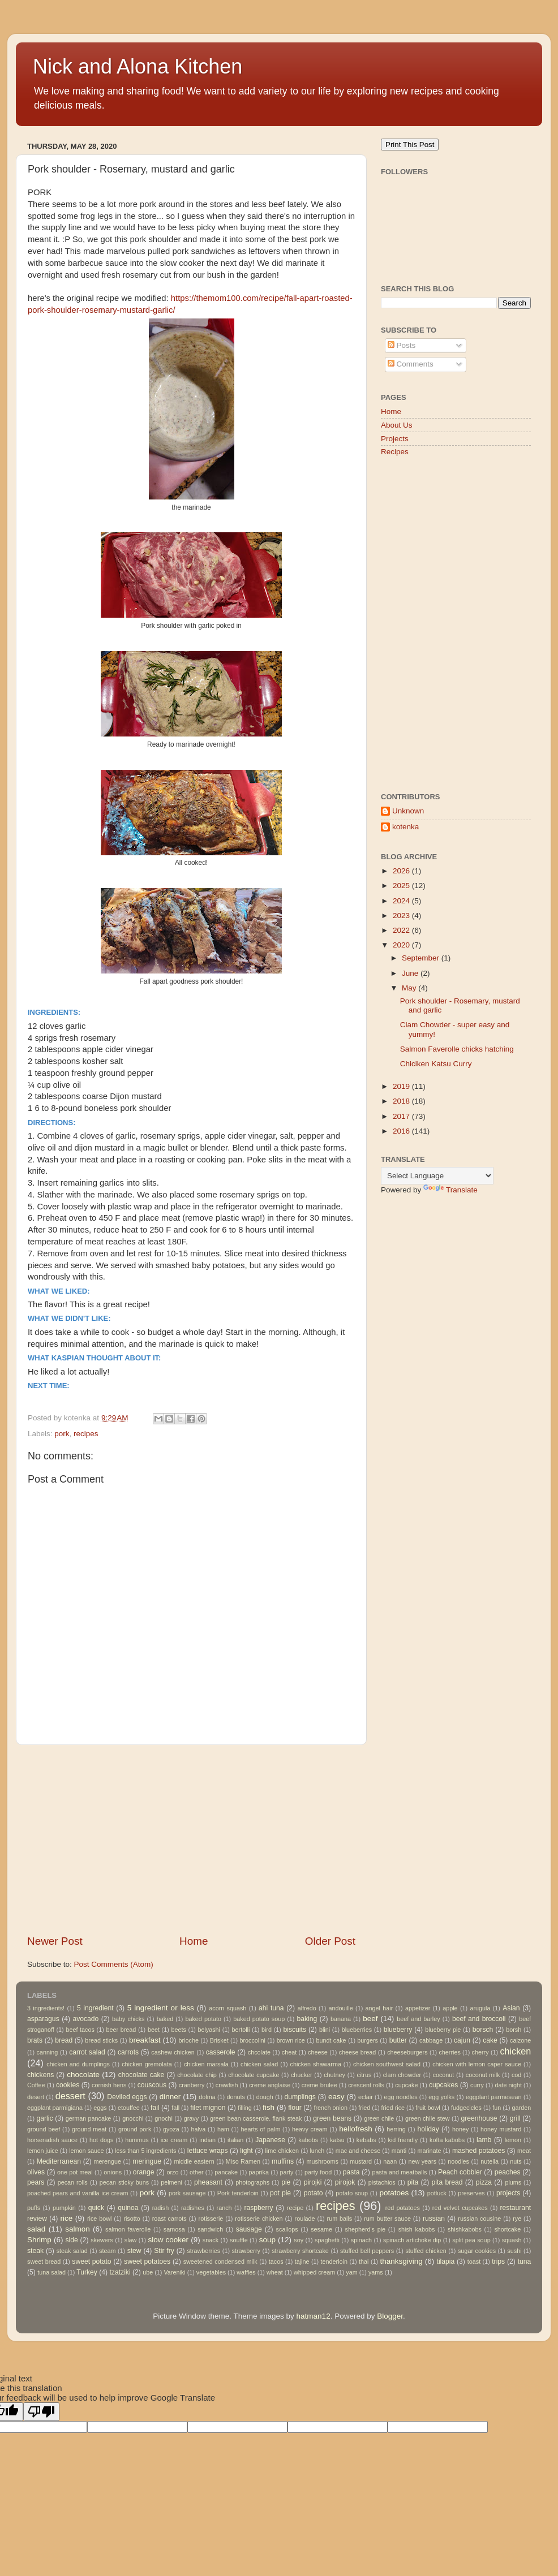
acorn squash (227, 2008)
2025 (402, 885)
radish (160, 2207)
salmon (77, 2229)
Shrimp (39, 2239)
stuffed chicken (425, 2250)
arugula (480, 2008)
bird (266, 2029)
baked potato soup (259, 2018)
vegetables (211, 2272)
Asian (511, 2008)
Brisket (219, 2040)
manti (399, 2150)
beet (154, 2029)
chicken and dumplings (78, 2064)
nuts (515, 2161)
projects (508, 2193)
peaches (508, 2172)
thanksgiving (401, 2261)
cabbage (431, 2040)
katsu (337, 2139)
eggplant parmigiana (55, 2107)
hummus (136, 2139)
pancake (226, 2172)
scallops (287, 2229)
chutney (334, 2074)
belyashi (209, 2029)
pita (413, 2182)
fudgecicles (466, 2107)
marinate (429, 2150)
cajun (462, 2040)
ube (148, 2272)
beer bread (121, 2029)
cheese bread (357, 2052)
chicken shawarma (315, 2064)
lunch (317, 2150)
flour (295, 2108)
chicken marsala (206, 2064)
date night (508, 2085)
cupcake (406, 2085)
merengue (108, 2161)
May (410, 988)
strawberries (203, 2250)
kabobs (308, 2139)
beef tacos (80, 2029)
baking (307, 2019)
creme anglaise (269, 2085)
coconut (443, 2074)
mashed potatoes (478, 2151)
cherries (449, 2052)
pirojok (345, 2182)
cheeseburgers (407, 2052)
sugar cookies (477, 2250)
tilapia (446, 2261)
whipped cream (314, 2272)
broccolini (252, 2040)
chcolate (259, 2052)
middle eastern (194, 2161)
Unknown (408, 811)
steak (35, 2251)
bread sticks (101, 2040)
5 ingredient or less (160, 2008)
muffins (283, 2161)
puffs (33, 2207)
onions (113, 2172)
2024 (402, 901)
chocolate (83, 2074)
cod (516, 2074)
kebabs (366, 2139)
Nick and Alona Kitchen (137, 66)
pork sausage (187, 2193)
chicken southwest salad (386, 2064)
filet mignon (207, 2108)
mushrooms (322, 2161)
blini (324, 2029)
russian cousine (479, 2218)
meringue (146, 2161)
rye (517, 2218)
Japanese (270, 2140)
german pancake (88, 2118)
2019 (402, 1086)
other (197, 2172)
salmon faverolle (128, 2229)
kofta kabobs (447, 2139)
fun (496, 2107)
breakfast (145, 2040)
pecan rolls (73, 2182)
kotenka (405, 826)
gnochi (163, 2118)
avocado (85, 2019)
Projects (395, 438)
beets (178, 2029)
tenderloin (334, 2261)
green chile (379, 2118)
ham (223, 2129)
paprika (259, 2172)
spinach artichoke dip (412, 2240)
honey (460, 2129)
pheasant (208, 2182)
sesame (321, 2229)
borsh (513, 2029)
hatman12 (313, 2316)
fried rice (393, 2107)
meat (524, 2150)
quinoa (128, 2208)
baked (165, 2018)
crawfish (227, 2085)
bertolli (241, 2029)
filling (245, 2107)
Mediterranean (59, 2161)
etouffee (129, 2107)
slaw (131, 2240)
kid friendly (403, 2139)
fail (155, 2108)
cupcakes (443, 2085)
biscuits (295, 2030)
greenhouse (479, 2118)
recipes (86, 1433)
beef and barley (418, 2018)
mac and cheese (358, 2150)
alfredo (307, 2008)
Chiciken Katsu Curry (436, 1063)
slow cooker (168, 2239)
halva (198, 2129)
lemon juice (42, 2150)
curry (477, 2085)
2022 (402, 930)
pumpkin (64, 2207)
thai (363, 2261)
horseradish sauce (52, 2139)
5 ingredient (95, 2008)
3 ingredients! (46, 2008)
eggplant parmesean (494, 2096)
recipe (295, 2207)
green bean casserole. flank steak (256, 2118)
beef (370, 2018)
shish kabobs (416, 2229)
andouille (341, 2008)
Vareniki (174, 2272)
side (72, 2240)
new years (422, 2161)
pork (61, 1433)
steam (107, 2250)
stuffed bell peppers (367, 2250)
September (421, 958)
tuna (524, 2261)
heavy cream (310, 2129)
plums (513, 2182)
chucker (301, 2074)
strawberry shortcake (300, 2250)
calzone (520, 2040)
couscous (152, 2085)
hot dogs (101, 2139)
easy (336, 2096)
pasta (351, 2172)
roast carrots (169, 2218)
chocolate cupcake (253, 2074)
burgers (367, 2040)
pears (35, 2182)
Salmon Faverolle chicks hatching (457, 1049)
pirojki (313, 2182)
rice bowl (99, 2218)
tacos (276, 2261)
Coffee (36, 2085)
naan (390, 2161)
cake (490, 2040)
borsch (483, 2030)
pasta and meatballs (399, 2172)
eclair (365, 2096)
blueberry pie (443, 2029)
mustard (361, 2161)
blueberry (398, 2030)
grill (515, 2118)
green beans (332, 2118)
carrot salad (87, 2052)
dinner (170, 2096)
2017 (402, 1116)
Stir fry (164, 2251)
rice (66, 2218)
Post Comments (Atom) (113, 1964)
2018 (402, 1101)
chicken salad (259, 2064)
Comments (410, 364)
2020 (402, 945)
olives (36, 2172)
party (287, 2172)
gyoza (171, 2129)
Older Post (330, 1941)
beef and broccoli (479, 2019)
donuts (235, 2096)
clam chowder (402, 2074)
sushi (514, 2250)
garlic (44, 2118)
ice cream (174, 2139)
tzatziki (120, 2272)
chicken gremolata (147, 2064)
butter (398, 2040)
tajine (302, 2261)
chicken (515, 2051)
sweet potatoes (147, 2261)
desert (35, 2096)
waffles (246, 2272)
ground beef (43, 2129)
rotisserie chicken (258, 2218)
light (246, 2151)
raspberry (258, 2208)
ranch (224, 2207)
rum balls (340, 2218)
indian (207, 2139)
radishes (192, 2207)
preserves (471, 2193)
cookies (67, 2085)
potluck (437, 2193)
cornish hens (109, 2085)
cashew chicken (173, 2052)
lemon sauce (86, 2150)
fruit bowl (427, 2107)
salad (36, 2229)
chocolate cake (141, 2075)
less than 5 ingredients (145, 2150)
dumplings (299, 2097)
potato (313, 2193)
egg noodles (400, 2096)
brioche (189, 2040)
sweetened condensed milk (220, 2261)
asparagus (43, 2019)
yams (375, 2272)
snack (210, 2240)
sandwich (210, 2229)
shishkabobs (465, 2229)
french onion (330, 2107)
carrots (128, 2052)
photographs (252, 2182)
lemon (513, 2139)
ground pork (134, 2129)
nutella (489, 2161)
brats (34, 2040)
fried (364, 2107)
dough (264, 2096)
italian (235, 2139)
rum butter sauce (387, 2218)
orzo (172, 2172)
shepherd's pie (365, 2229)
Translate (450, 1190)
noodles (458, 2161)
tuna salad (51, 2272)
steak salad (72, 2250)
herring (396, 2129)
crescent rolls (366, 2085)
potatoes (394, 2193)
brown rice (291, 2040)
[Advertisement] (191, 1839)
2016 (402, 1131)
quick (96, 2208)
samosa (174, 2229)
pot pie (280, 2193)
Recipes (395, 451)
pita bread (447, 2182)
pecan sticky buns (124, 2182)
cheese (318, 2052)
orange (143, 2172)
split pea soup (471, 2240)
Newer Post (55, 1941)
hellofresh (355, 2129)
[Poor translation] (41, 2411)
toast (473, 2261)
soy (298, 2240)
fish (268, 2107)
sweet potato (91, 2261)
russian (434, 2218)
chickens (40, 2075)
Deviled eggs (127, 2097)
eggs (99, 2107)
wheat (275, 2272)
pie (285, 2182)
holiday (428, 2129)
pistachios (382, 2182)
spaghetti (327, 2240)
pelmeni (171, 2182)
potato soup (352, 2193)
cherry (480, 2052)
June (411, 973)
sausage (249, 2229)
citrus (364, 2074)
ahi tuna (271, 2008)
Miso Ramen (243, 2161)
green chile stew (427, 2118)
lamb (484, 2140)
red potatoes (402, 2207)
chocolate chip (197, 2074)
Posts (402, 345)
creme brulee (319, 2085)
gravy (191, 2118)
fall (175, 2107)
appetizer (417, 2008)
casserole (220, 2052)
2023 (402, 915)
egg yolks (441, 2096)
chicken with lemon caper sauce (476, 2064)
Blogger (390, 2316)
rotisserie (211, 2218)
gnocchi (132, 2118)
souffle (239, 2240)
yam (351, 2272)
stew (134, 2251)
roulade (305, 2218)
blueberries (357, 2029)
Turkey (86, 2272)
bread (63, 2040)
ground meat (89, 2129)
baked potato (203, 2018)
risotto (131, 2218)
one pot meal (75, 2172)
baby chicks (128, 2018)
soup (267, 2239)
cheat (289, 2052)
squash (512, 2240)
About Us (397, 425)
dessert (70, 2096)
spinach (361, 2240)
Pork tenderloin (238, 2193)
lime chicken (282, 2150)
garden (521, 2107)
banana (340, 2018)
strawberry (246, 2250)
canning (47, 2052)
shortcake (507, 2229)
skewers (102, 2240)
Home (193, 1941)
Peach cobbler (460, 2172)
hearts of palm (261, 2129)
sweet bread (44, 2261)
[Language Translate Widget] (437, 1175)
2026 (402, 871)
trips (498, 2261)
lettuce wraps (207, 2151)
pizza (484, 2182)
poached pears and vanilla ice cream (77, 2193)
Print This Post (409, 144)
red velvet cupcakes (460, 2207)
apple (450, 2008)
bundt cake (331, 2040)
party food (318, 2172)
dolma (207, 2096)
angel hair (379, 2008)
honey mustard (500, 2129)
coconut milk (483, 2074)
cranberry (192, 2085)
